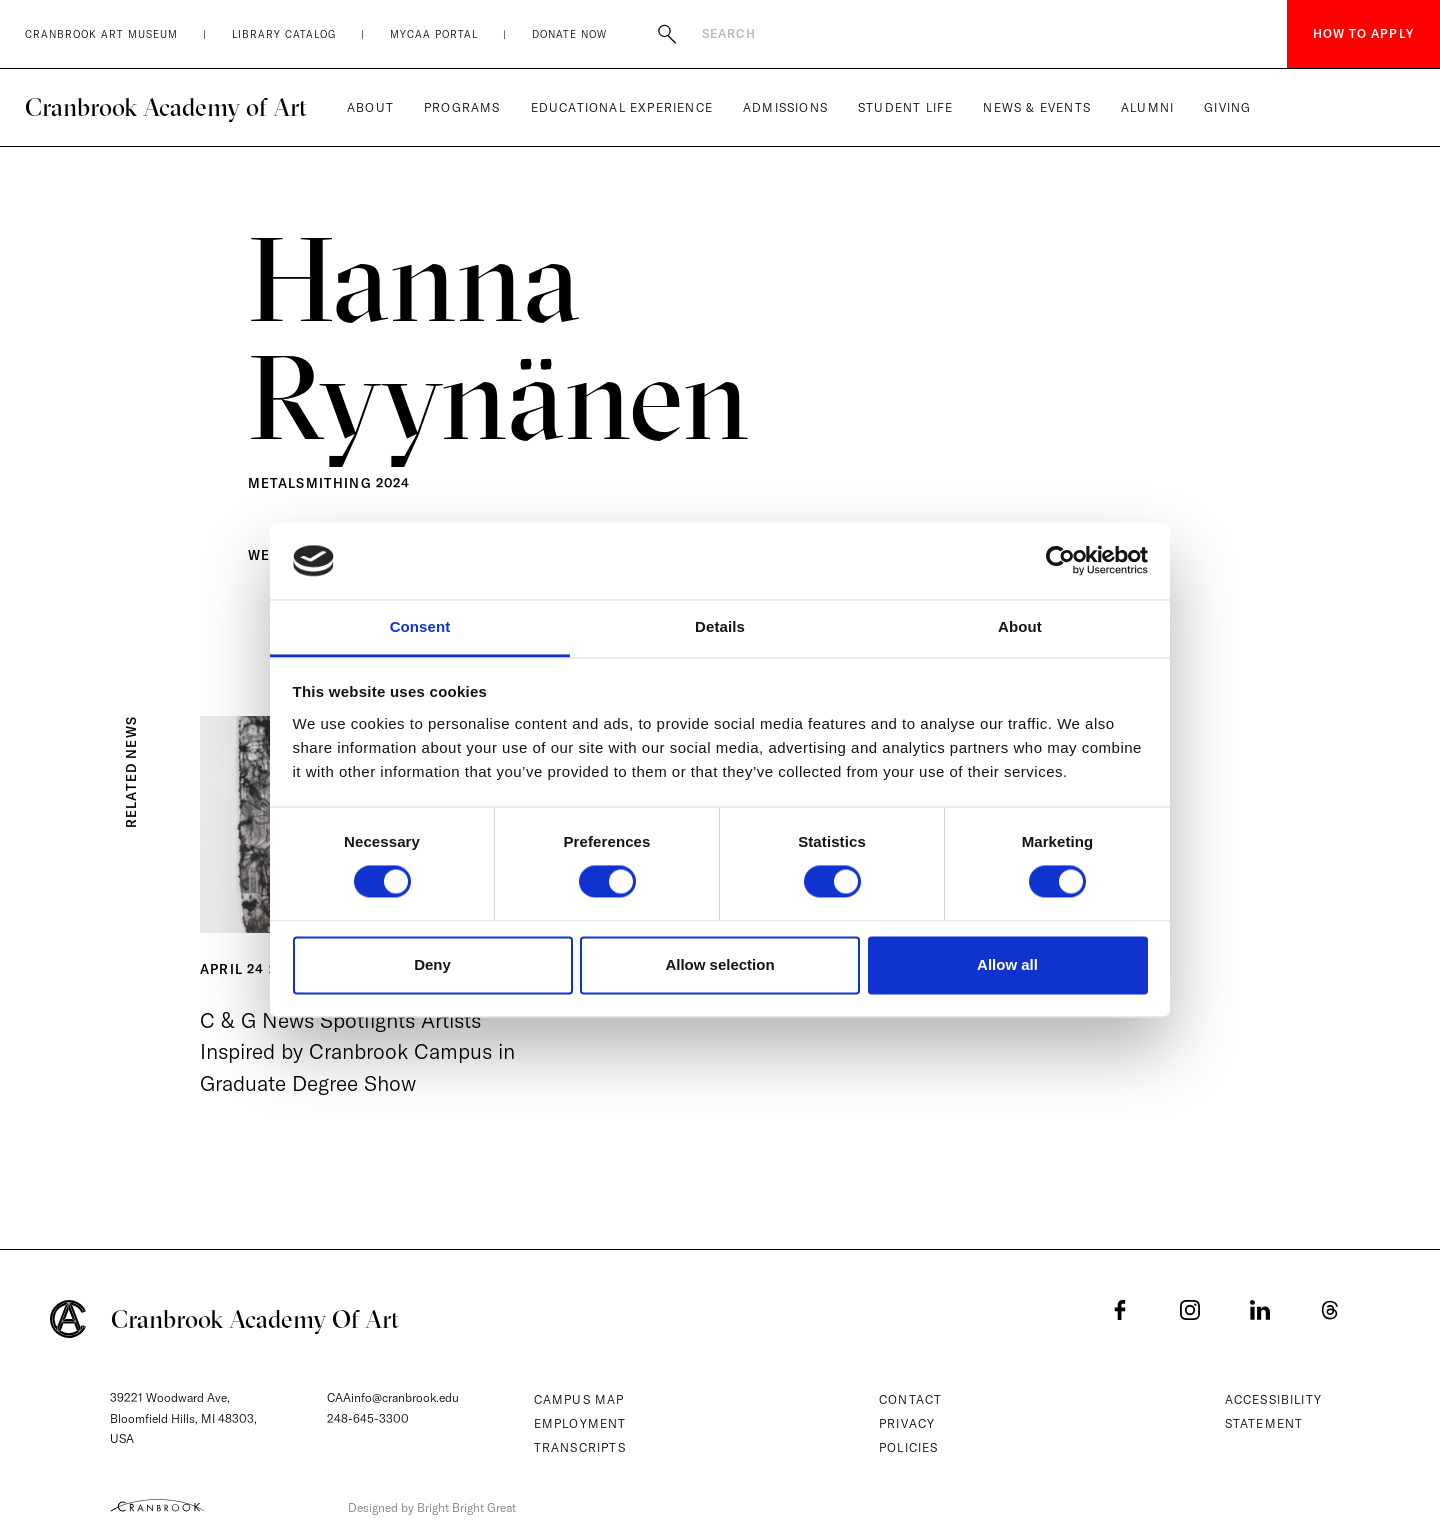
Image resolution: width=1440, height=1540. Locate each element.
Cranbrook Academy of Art (166, 107)
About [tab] (1020, 626)
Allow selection (719, 964)
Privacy (907, 1423)
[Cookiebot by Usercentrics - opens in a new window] (1060, 561)
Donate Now (569, 34)
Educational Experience (622, 107)
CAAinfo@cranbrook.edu (393, 1397)
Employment (580, 1423)
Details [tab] (720, 626)
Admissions (785, 107)
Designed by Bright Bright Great (432, 1507)
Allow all (1007, 964)
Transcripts (580, 1447)
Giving (1227, 107)
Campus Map (579, 1399)
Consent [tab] (420, 626)
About (370, 107)
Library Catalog (284, 34)
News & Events (1037, 107)
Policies (909, 1447)
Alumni (1147, 107)
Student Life (905, 107)
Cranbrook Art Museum (101, 34)
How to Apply (1363, 33)
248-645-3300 (368, 1418)
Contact (910, 1399)
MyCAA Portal (434, 34)
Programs (462, 107)
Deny (432, 964)
